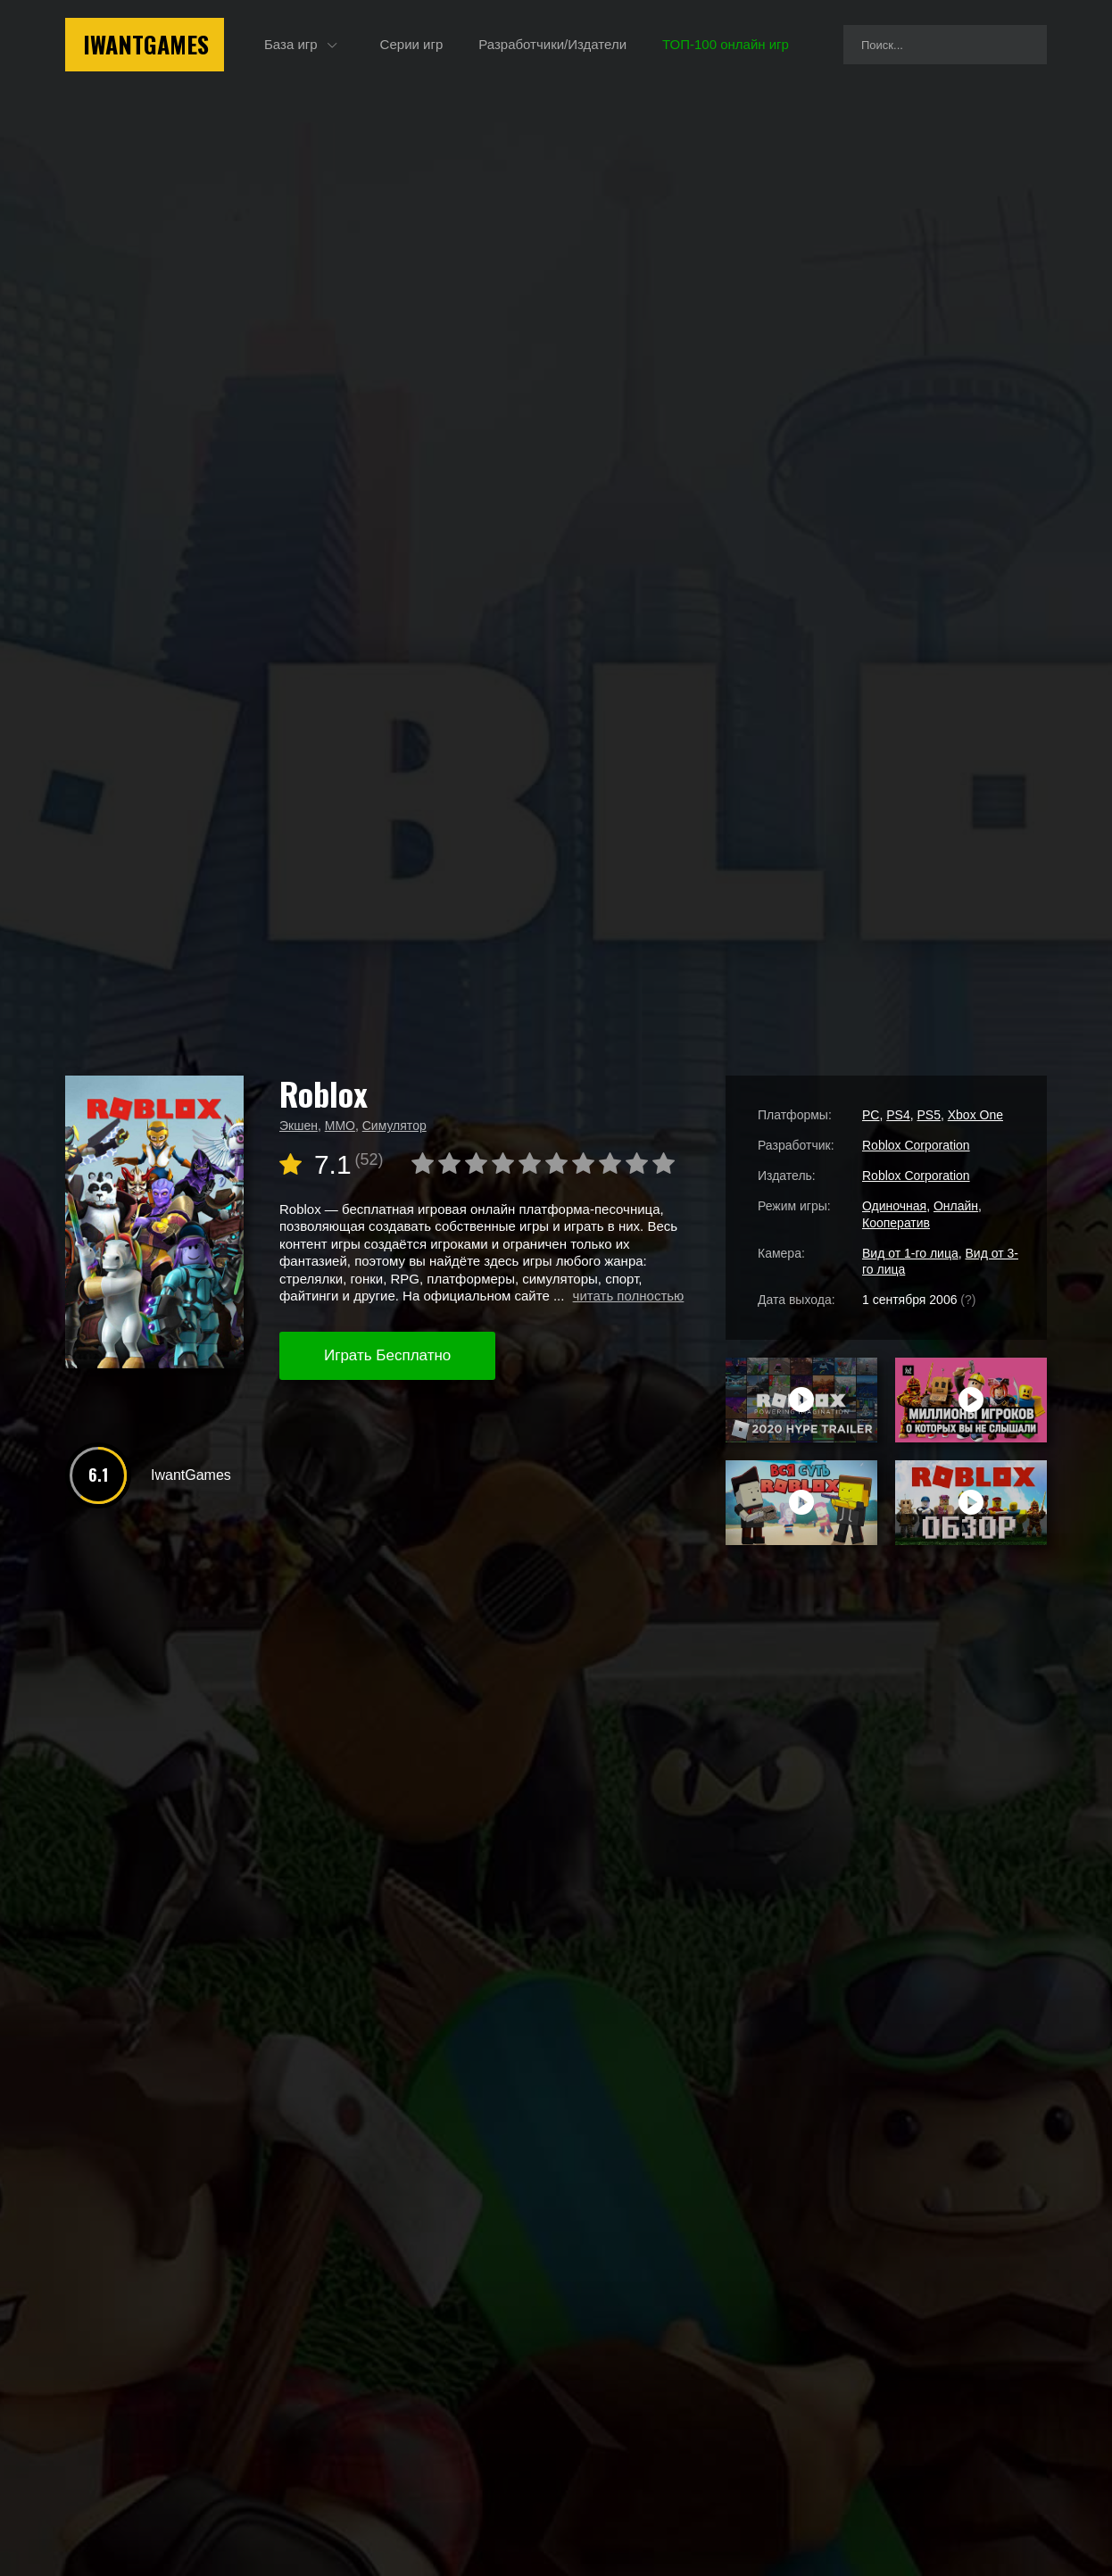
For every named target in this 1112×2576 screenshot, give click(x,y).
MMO (340, 1125)
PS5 (928, 1115)
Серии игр (412, 44)
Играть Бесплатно (387, 1355)
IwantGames (146, 44)
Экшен (298, 1125)
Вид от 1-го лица (910, 1253)
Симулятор (394, 1125)
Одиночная (894, 1206)
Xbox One (975, 1115)
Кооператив (896, 1223)
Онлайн (956, 1206)
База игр (291, 44)
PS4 (897, 1115)
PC (870, 1115)
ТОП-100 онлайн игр (725, 44)
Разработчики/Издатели (552, 44)
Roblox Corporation (916, 1145)
